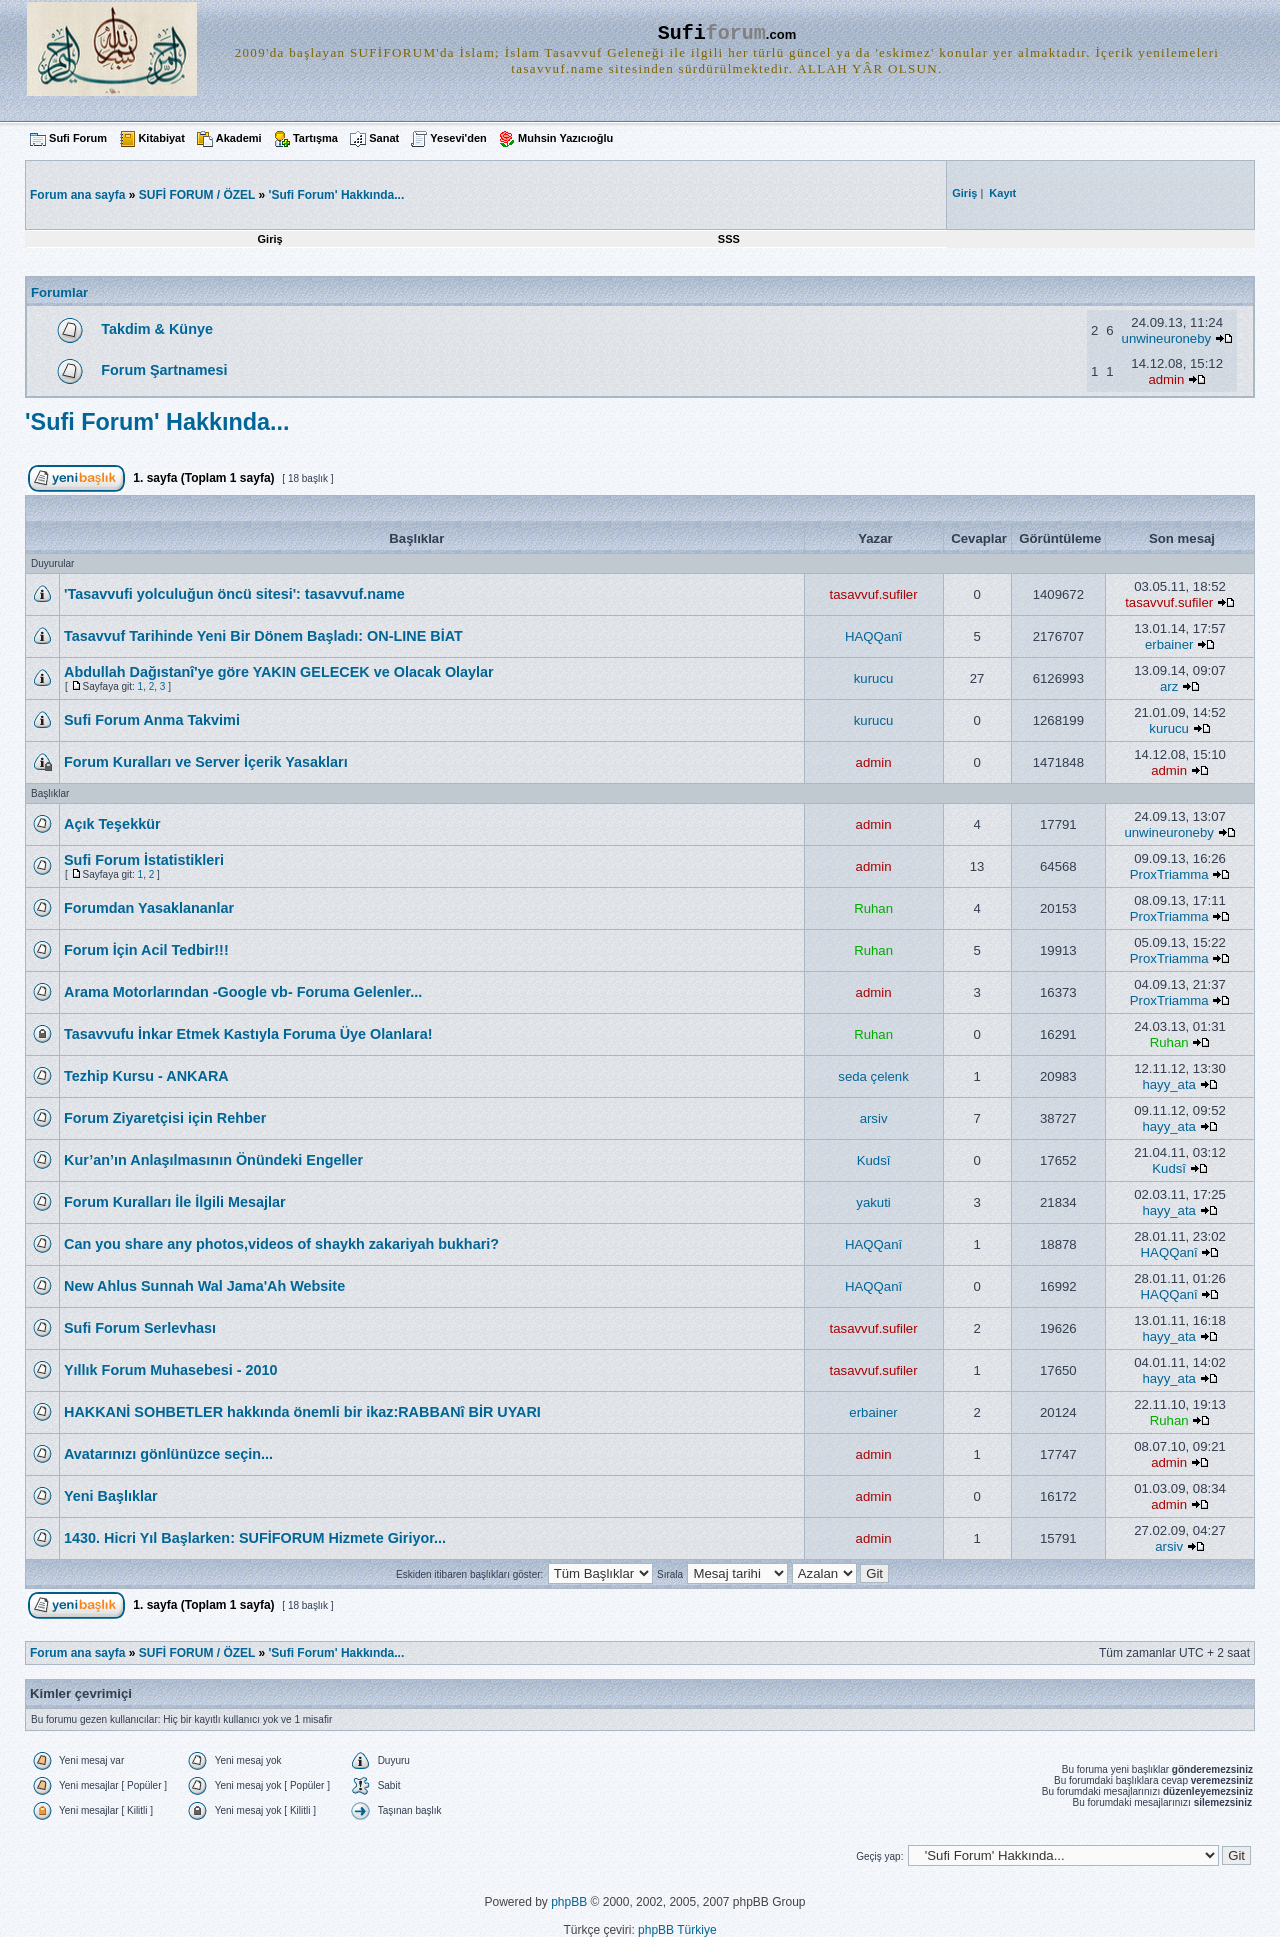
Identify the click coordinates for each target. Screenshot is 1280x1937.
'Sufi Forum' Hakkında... (337, 195)
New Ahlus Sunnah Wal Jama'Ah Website (204, 1286)
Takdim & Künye (157, 329)
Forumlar (59, 292)
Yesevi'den (458, 138)
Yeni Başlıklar (111, 1496)
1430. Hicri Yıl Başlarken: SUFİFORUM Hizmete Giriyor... (255, 1538)
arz (1169, 686)
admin (1166, 379)
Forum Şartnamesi (164, 370)
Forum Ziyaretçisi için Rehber (165, 1118)
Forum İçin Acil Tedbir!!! (146, 950)
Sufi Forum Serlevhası (140, 1328)
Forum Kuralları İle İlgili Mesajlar (175, 1202)
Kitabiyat (161, 138)
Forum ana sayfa (77, 1653)
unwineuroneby (1166, 338)
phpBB (569, 1902)
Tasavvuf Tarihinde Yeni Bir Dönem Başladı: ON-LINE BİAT (263, 636)
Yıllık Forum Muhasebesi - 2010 (171, 1370)
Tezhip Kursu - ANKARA (146, 1076)
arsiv (874, 1118)
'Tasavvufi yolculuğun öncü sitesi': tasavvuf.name (234, 594)
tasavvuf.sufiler (874, 594)
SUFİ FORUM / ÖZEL (197, 195)
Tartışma (315, 138)
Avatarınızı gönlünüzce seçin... (168, 1454)
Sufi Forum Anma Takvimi (152, 720)
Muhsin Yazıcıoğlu (565, 138)
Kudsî (874, 1160)
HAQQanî (873, 636)
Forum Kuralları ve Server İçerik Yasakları (206, 762)
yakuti (873, 1202)
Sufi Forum (78, 138)
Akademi (239, 138)
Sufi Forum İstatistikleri (144, 860)
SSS (729, 239)
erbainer (1169, 644)
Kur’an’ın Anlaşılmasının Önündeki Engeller (213, 1160)
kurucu (874, 678)
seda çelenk (873, 1076)
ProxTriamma (1169, 874)
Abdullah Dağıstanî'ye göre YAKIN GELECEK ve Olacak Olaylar (279, 672)
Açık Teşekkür (112, 824)
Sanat (384, 138)
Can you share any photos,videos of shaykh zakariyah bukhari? (281, 1244)
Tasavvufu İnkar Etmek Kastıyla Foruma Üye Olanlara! (248, 1034)
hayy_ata (1169, 1084)
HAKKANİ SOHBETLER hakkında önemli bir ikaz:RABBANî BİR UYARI (302, 1412)
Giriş (270, 239)
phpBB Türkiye (677, 1930)
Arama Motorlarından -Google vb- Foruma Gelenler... (243, 992)
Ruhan (873, 908)
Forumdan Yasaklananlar (149, 908)
